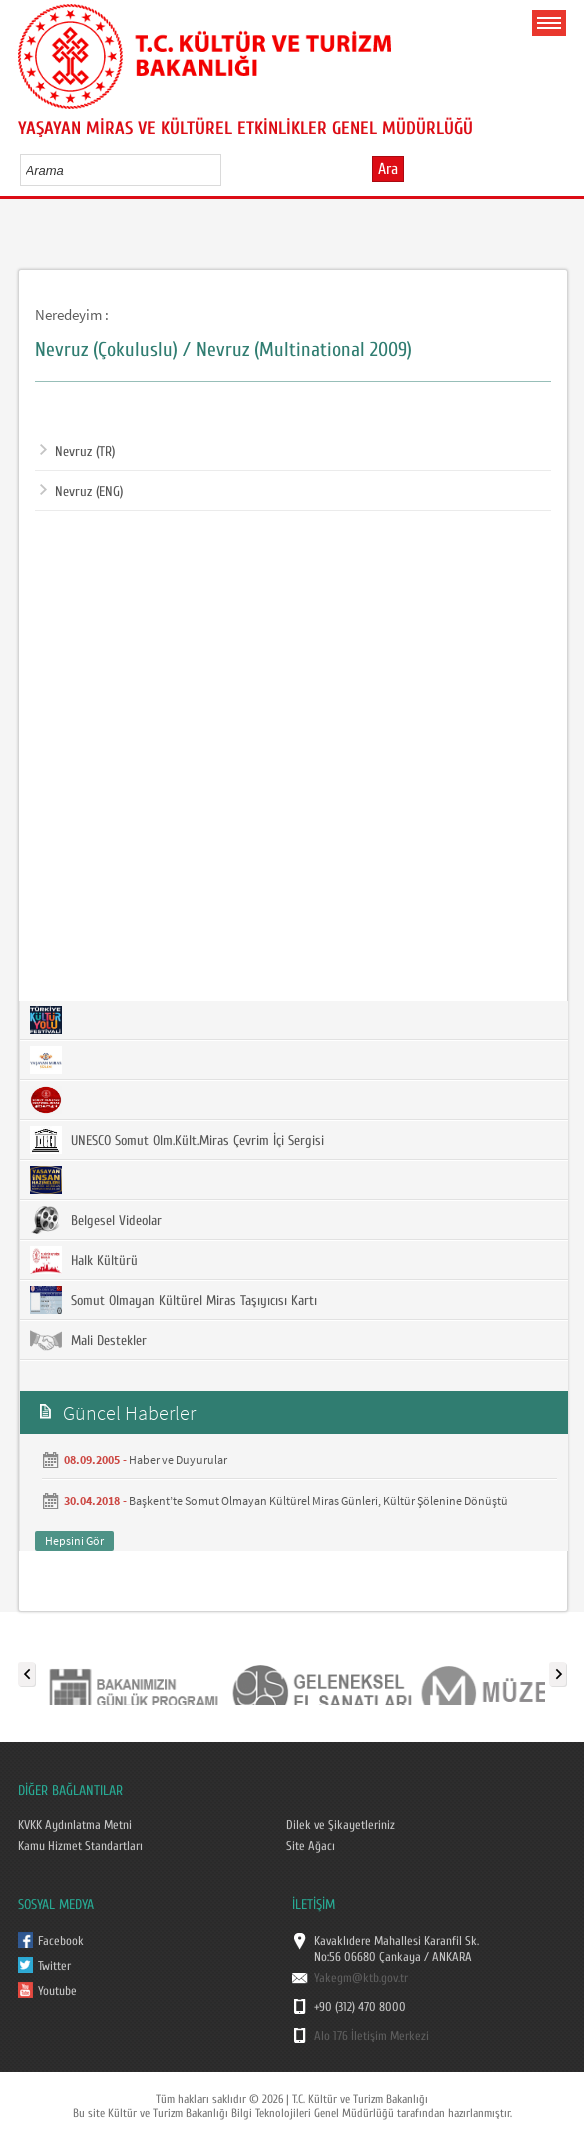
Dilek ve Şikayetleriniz (340, 1825)
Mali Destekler (88, 1340)
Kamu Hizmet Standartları (80, 1846)
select (226, 170)
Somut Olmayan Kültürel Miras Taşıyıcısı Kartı (173, 1300)
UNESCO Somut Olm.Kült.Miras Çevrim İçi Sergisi (177, 1140)
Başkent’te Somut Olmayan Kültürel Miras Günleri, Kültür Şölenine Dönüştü (318, 1500)
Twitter (54, 1966)
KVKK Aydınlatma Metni (75, 1825)
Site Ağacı (310, 1846)
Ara (388, 169)
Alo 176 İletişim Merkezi (371, 2036)
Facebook (61, 1941)
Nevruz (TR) (77, 452)
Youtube (57, 1991)
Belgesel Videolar (96, 1220)
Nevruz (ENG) (81, 492)
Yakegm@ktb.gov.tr (361, 1978)
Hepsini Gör (74, 1540)
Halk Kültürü (84, 1260)
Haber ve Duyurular (178, 1459)
